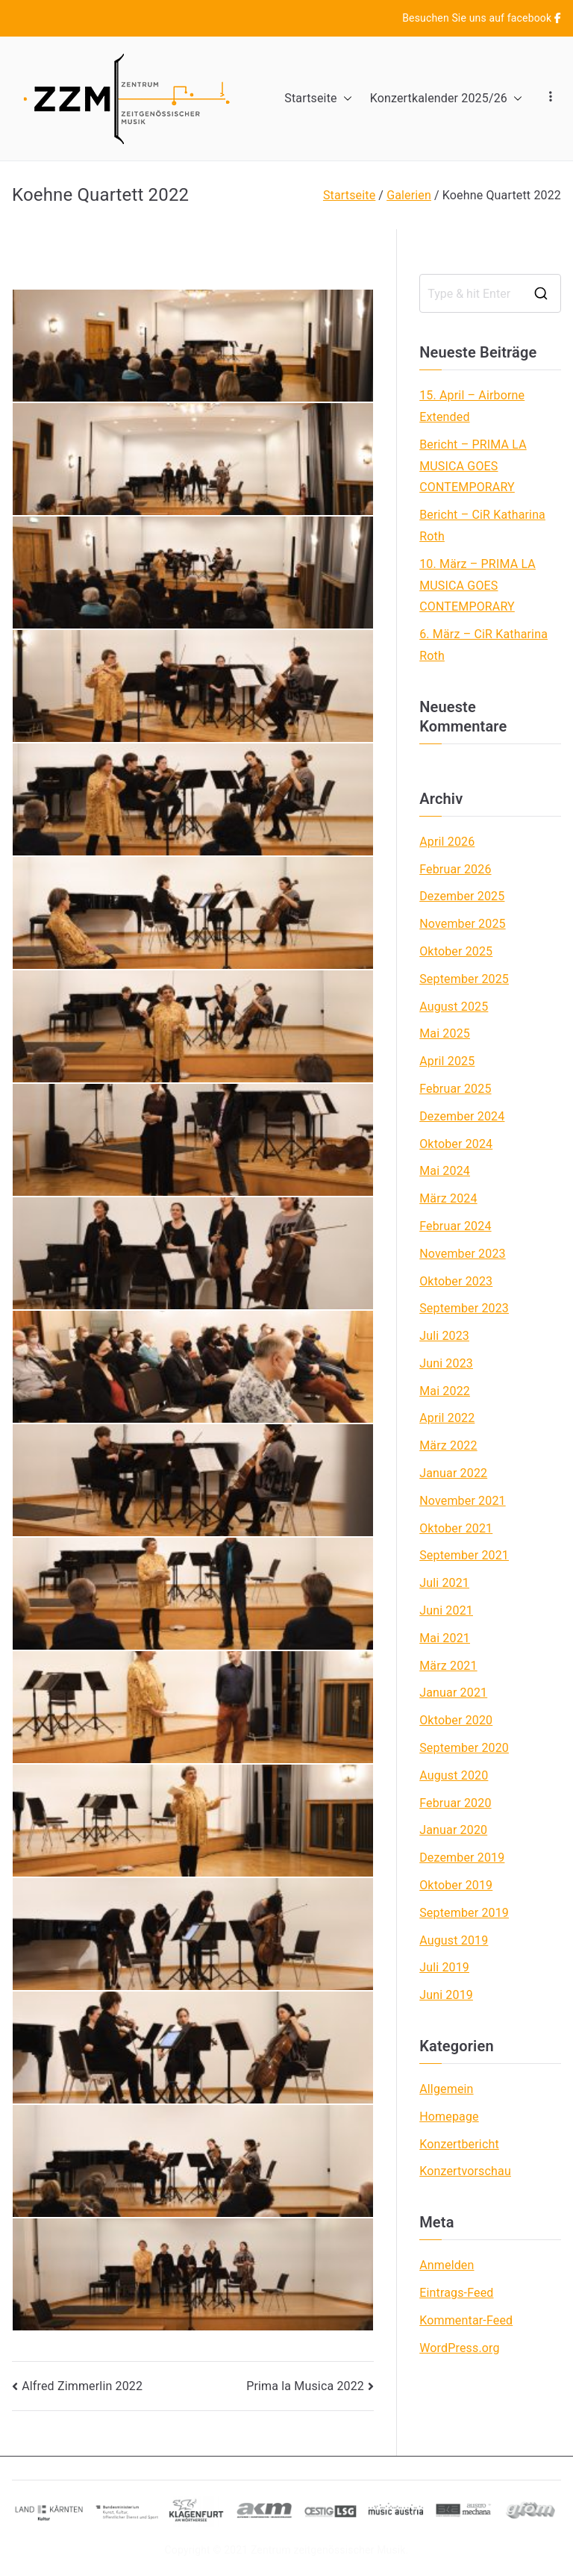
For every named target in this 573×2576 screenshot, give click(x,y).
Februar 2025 (455, 1089)
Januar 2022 (453, 1473)
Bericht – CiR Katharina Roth (482, 525)
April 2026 (447, 842)
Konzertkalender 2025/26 (446, 98)
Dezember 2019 (461, 1857)
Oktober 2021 (455, 1528)
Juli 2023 (444, 1336)
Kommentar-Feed (466, 2320)
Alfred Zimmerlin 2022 (82, 2386)
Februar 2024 (455, 1226)
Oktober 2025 (455, 951)
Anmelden (446, 2265)
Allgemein (446, 2089)
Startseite (317, 98)
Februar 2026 (455, 869)
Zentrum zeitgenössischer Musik (328, 2550)
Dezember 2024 (461, 1116)
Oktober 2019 (455, 1885)
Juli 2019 (444, 1967)
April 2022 (447, 1418)
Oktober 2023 (455, 1281)
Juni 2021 (446, 1610)
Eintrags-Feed (456, 2293)
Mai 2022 (444, 1391)
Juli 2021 (444, 1583)
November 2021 (462, 1501)
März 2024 (448, 1198)
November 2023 (462, 1254)
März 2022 (448, 1445)
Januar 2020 (453, 1830)
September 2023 (464, 1308)
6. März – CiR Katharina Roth (483, 645)
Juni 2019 (446, 1995)
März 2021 (448, 1666)
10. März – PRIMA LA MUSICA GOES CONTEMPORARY (477, 585)
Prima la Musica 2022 (305, 2386)
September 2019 (464, 1913)
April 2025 (447, 1061)
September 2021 (464, 1555)
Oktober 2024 (455, 1144)
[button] (344, 98)
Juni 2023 (446, 1363)
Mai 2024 (444, 1171)
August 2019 (453, 1940)
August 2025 (453, 1006)
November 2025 (462, 924)
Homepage (449, 2116)
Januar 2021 (453, 1692)
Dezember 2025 (461, 896)
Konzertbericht (459, 2144)
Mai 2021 (444, 1638)
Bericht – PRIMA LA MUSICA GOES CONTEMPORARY (473, 466)
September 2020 (464, 1748)
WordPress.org (459, 2348)
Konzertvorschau (465, 2171)
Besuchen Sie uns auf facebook (481, 18)
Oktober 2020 (455, 1720)
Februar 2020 (455, 1803)
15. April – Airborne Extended (472, 406)
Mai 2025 (444, 1033)
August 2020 (453, 1775)
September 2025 (464, 979)
